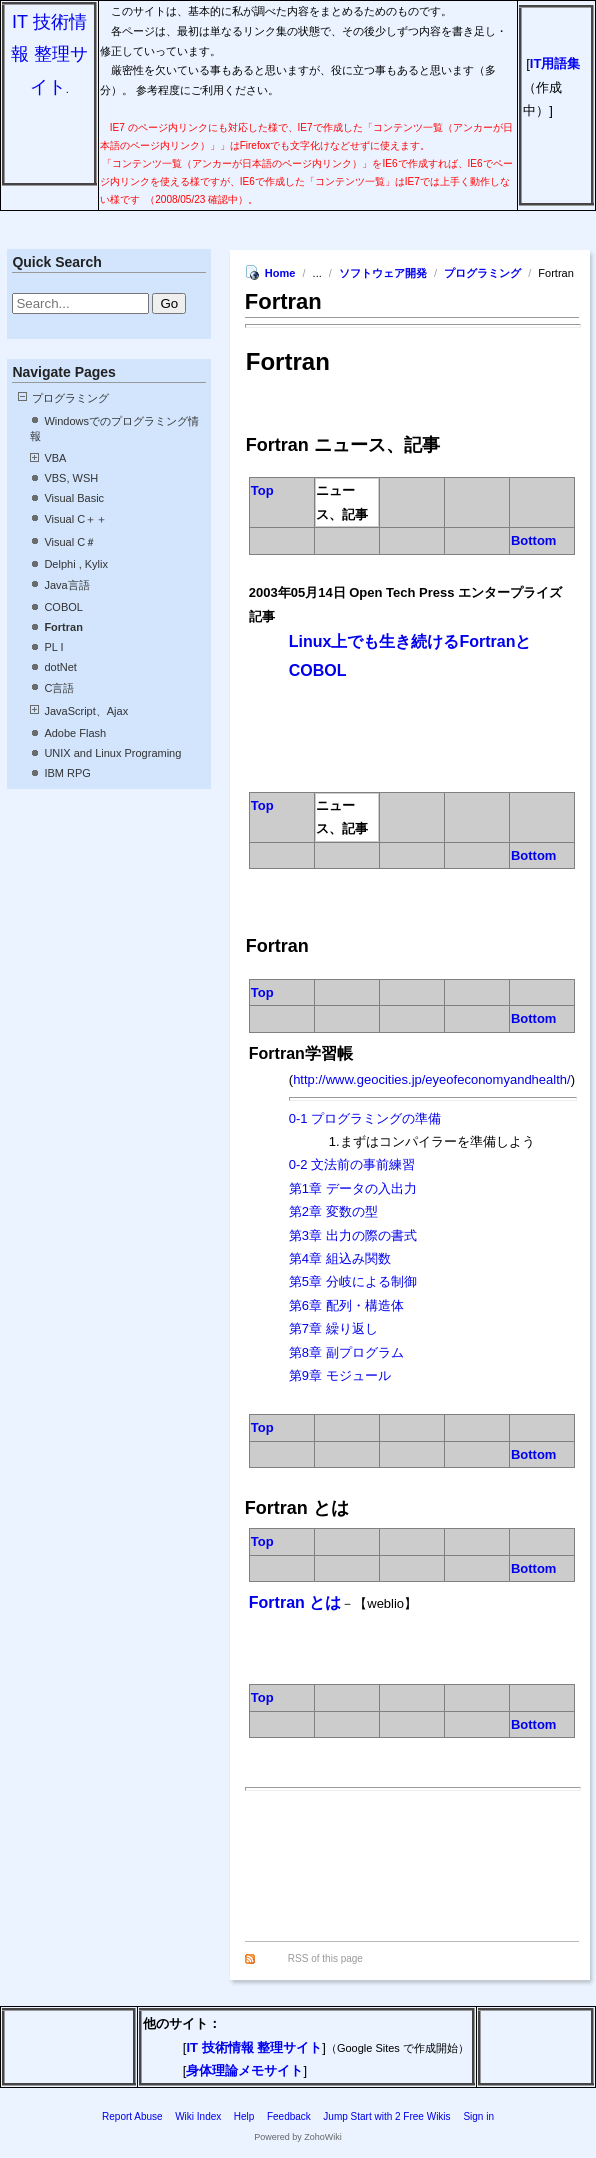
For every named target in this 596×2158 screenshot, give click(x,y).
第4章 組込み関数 (340, 1258)
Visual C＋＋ (75, 519)
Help (244, 2116)
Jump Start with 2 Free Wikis (388, 2116)
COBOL (63, 607)
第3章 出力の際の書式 (353, 1235)
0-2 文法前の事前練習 (352, 1164)
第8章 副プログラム (346, 1352)
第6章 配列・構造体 (346, 1305)
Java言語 (66, 585)
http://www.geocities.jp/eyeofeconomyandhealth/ (432, 1079)
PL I (53, 647)
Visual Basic (74, 498)
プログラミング (70, 398)
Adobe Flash (75, 733)
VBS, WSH (71, 478)
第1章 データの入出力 (353, 1188)
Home (280, 273)
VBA (55, 458)
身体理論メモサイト (244, 2070)
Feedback (289, 2116)
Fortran (63, 627)
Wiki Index (198, 2116)
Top (262, 490)
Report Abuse (132, 2116)
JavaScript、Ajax (86, 711)
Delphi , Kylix (76, 564)
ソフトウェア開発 (383, 273)
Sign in (478, 2116)
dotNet (60, 667)
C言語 (59, 688)
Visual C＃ (70, 542)
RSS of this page (325, 1958)
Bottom (534, 540)
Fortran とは (295, 1602)
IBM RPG (67, 773)
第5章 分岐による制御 (353, 1281)
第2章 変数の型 (333, 1211)
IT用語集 (555, 63)
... (319, 273)
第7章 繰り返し (333, 1328)
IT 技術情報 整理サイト (49, 54)
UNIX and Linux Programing (112, 753)
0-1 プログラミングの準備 (365, 1118)
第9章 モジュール (340, 1375)
